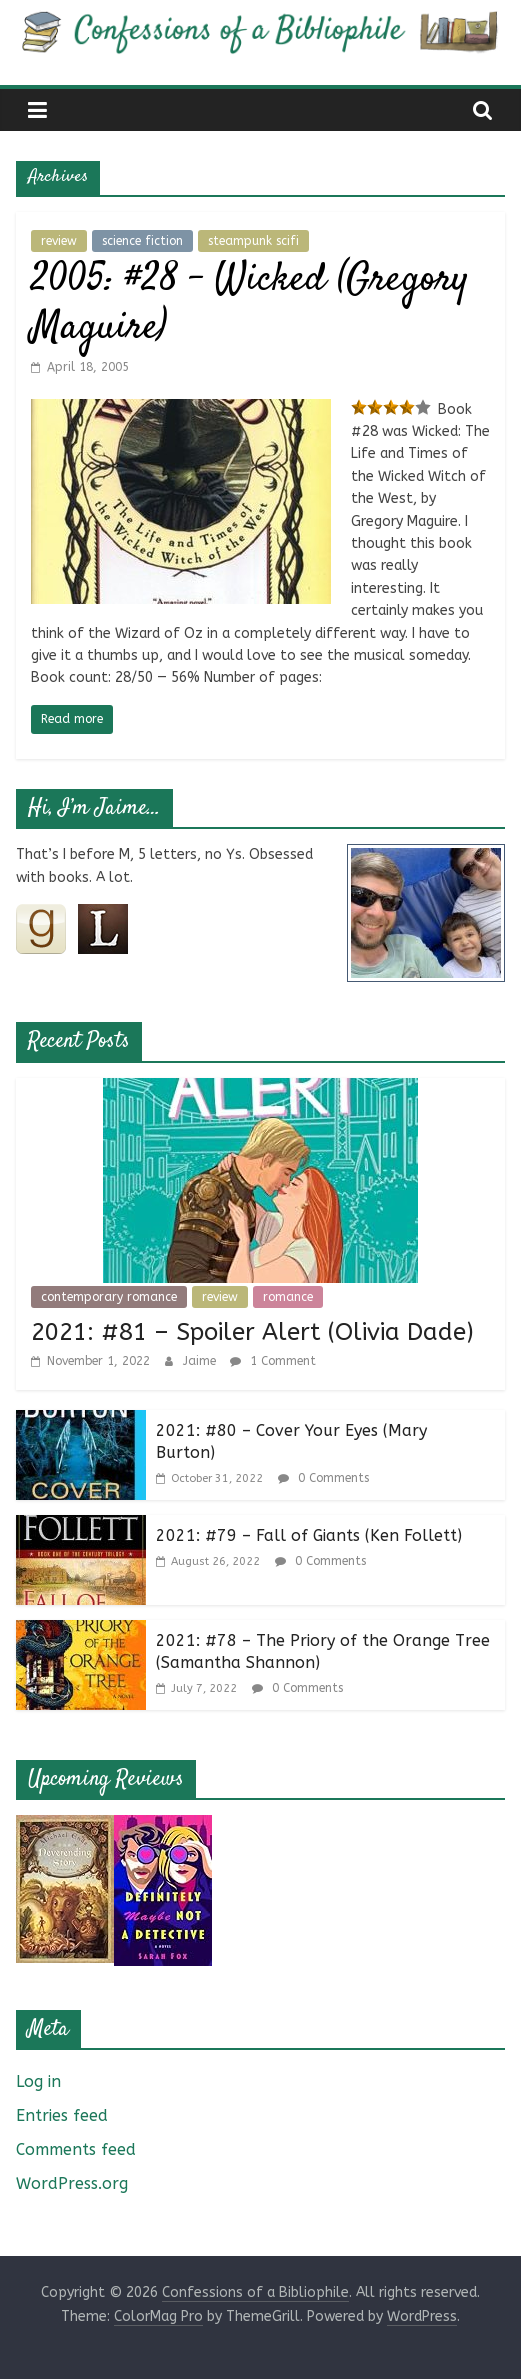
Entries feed (62, 2115)
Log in (38, 2081)
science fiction (142, 241)
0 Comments (323, 1478)
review (59, 241)
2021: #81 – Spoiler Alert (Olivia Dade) (252, 1332)
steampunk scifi (253, 241)
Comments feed (76, 2149)
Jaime (201, 1361)
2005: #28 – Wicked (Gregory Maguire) (250, 304)
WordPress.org (72, 2183)
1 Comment (273, 1361)
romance (288, 1297)
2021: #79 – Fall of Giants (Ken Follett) (309, 1535)
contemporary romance (109, 1297)
